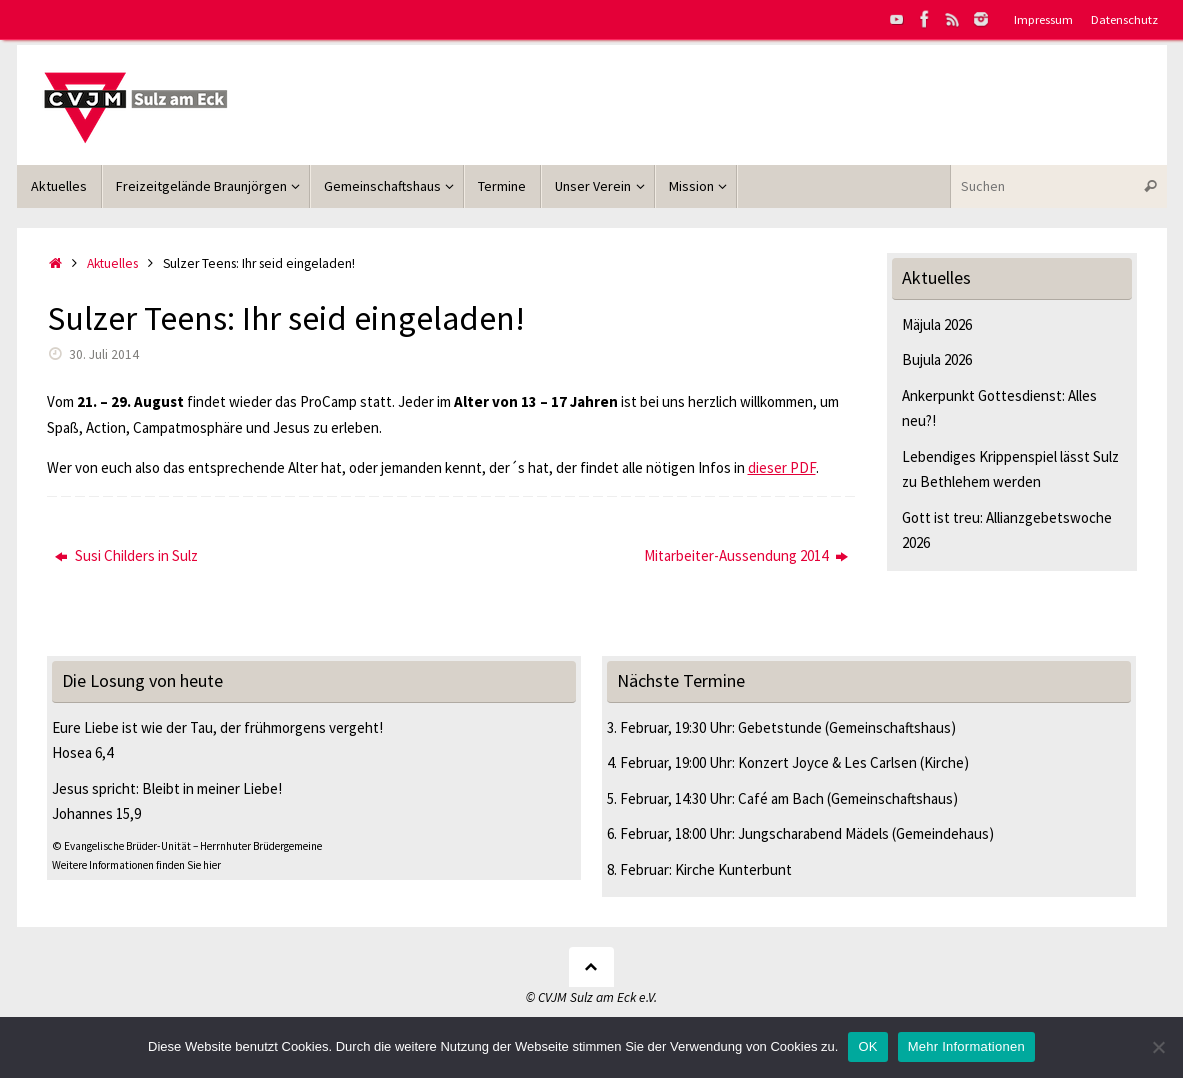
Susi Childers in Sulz (126, 555)
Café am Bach (781, 798)
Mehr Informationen (966, 1046)
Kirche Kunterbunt (733, 869)
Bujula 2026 (937, 359)
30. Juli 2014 (104, 354)
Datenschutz (1124, 19)
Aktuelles (112, 263)
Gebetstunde (780, 727)
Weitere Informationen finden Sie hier (136, 865)
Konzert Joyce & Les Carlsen (827, 762)
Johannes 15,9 (96, 813)
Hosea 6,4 (82, 752)
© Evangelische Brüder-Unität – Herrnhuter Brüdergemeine (187, 846)
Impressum (1043, 19)
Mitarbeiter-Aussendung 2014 (746, 555)
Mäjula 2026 (937, 324)
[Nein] (1158, 1047)
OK (867, 1046)
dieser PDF (782, 467)
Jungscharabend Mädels (813, 833)
